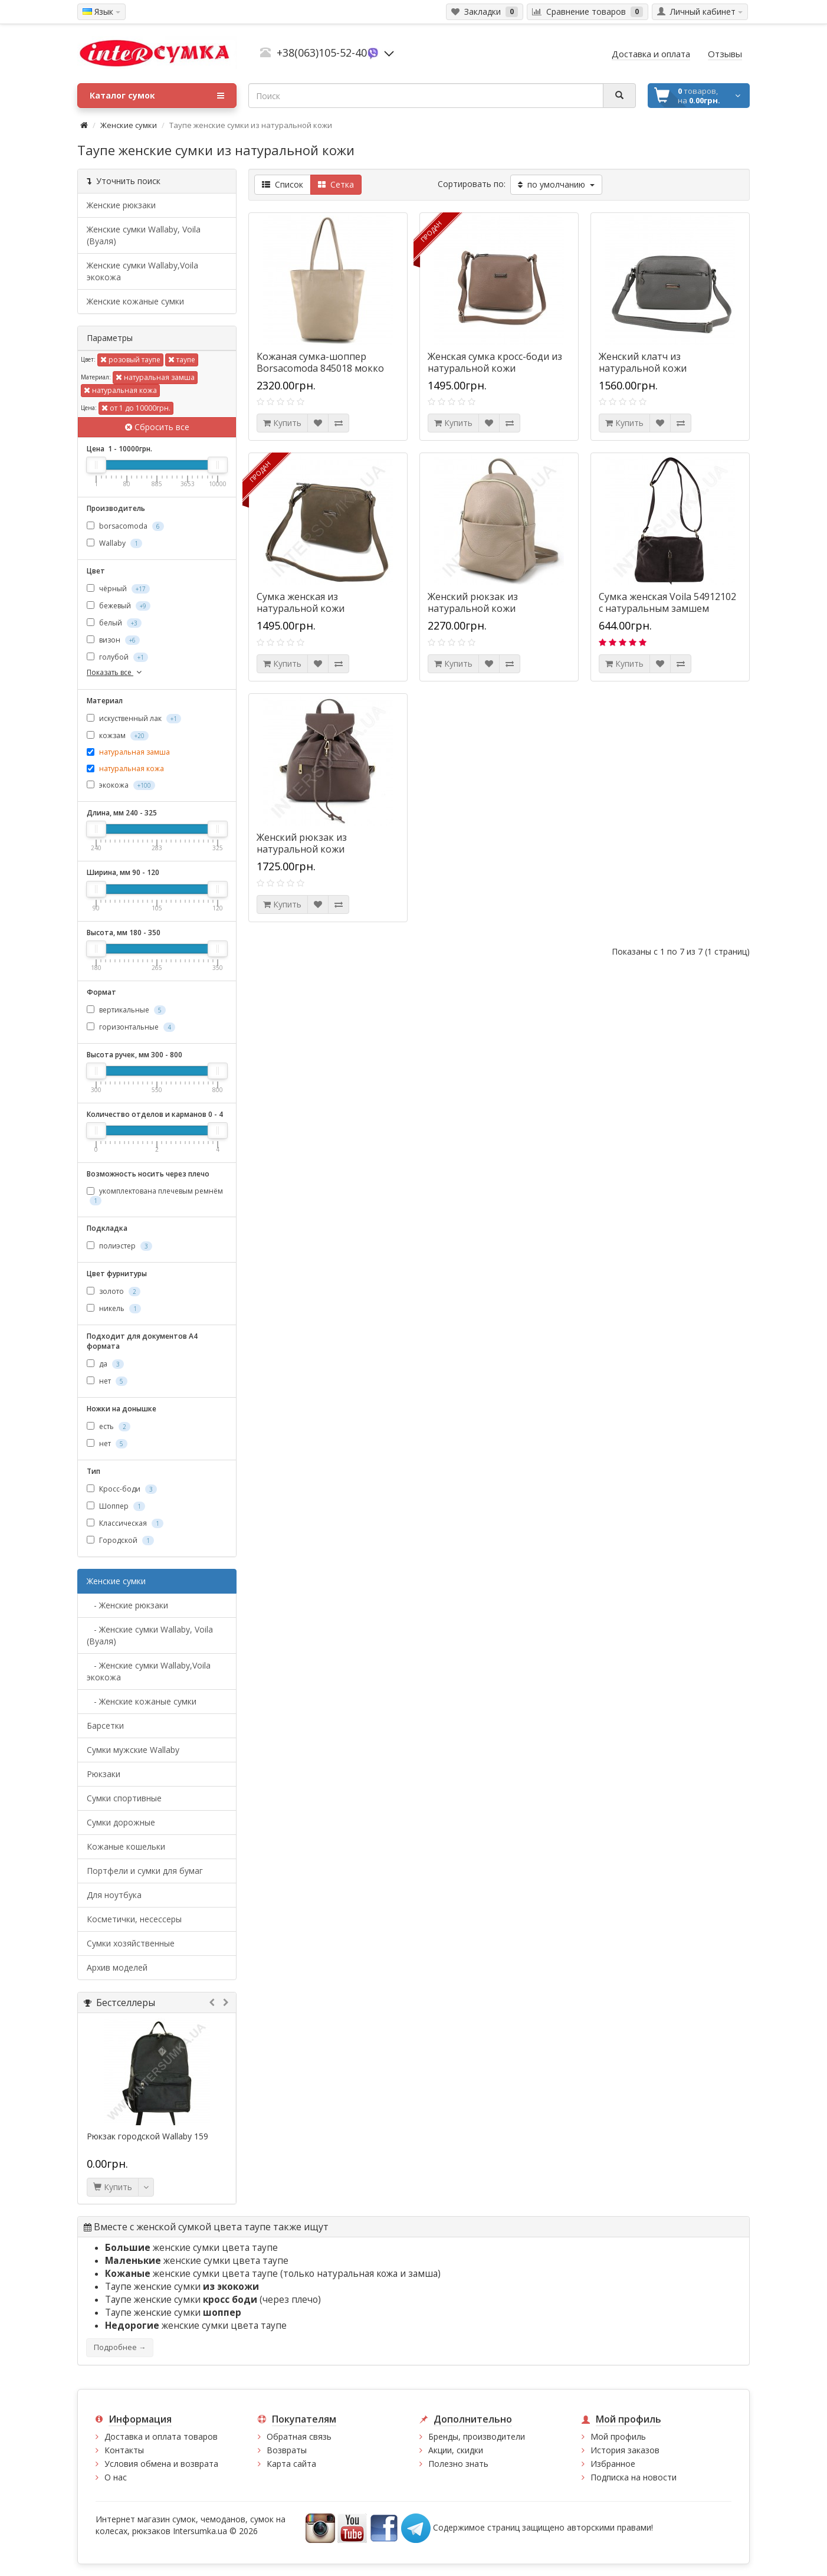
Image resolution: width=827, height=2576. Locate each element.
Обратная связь (299, 2436)
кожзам (118, 735)
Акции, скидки (455, 2450)
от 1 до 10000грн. (135, 408)
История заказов (624, 2450)
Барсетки (105, 1725)
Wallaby (114, 543)
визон (113, 640)
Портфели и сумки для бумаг (145, 1870)
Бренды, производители (476, 2436)
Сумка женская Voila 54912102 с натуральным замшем (667, 602)
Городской (120, 1540)
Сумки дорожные (121, 1822)
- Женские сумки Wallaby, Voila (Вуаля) (150, 1635)
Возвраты (287, 2450)
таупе (181, 360)
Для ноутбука (114, 1894)
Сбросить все (157, 426)
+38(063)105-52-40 (322, 52)
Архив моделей (117, 1967)
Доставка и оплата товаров (161, 2436)
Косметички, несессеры (134, 1919)
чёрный (118, 589)
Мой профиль (618, 2436)
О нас (115, 2477)
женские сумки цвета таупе (191, 2247)
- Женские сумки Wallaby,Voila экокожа (149, 1671)
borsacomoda (125, 526)
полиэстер (119, 1246)
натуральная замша (155, 377)
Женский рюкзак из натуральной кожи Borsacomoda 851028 (304, 849)
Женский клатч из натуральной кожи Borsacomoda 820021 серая (660, 368)
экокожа (121, 785)
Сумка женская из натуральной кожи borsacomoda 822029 (304, 608)
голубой (117, 657)
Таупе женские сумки (182, 2286)
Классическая (125, 1523)
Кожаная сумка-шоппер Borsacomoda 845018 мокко (320, 362)
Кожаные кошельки (126, 1846)
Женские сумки (128, 125)
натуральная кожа (120, 390)
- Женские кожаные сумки (141, 1701)
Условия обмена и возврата (161, 2463)
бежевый (118, 606)
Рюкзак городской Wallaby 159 (147, 2136)
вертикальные (126, 1010)
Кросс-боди (122, 1489)
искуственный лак (134, 718)
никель (114, 1308)
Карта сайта (291, 2463)
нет (107, 1381)
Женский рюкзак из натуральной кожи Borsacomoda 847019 (475, 608)
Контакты (124, 2450)
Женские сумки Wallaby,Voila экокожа (142, 271)
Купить (112, 2186)
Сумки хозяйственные (131, 1943)
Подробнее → (120, 2347)
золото (113, 1291)
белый (114, 623)
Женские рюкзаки (121, 205)
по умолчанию (556, 184)
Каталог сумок (157, 95)
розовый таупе (130, 360)
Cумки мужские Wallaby (133, 1749)
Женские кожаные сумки (135, 301)
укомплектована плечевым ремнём (155, 1195)
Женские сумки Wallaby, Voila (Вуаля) (144, 235)
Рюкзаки (103, 1773)
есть (108, 1426)
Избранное (612, 2463)
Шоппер (116, 1506)
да (105, 1364)
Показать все (115, 672)
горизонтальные (131, 1027)
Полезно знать (458, 2463)
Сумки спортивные (124, 1798)
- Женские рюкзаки (127, 1605)
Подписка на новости (633, 2477)
